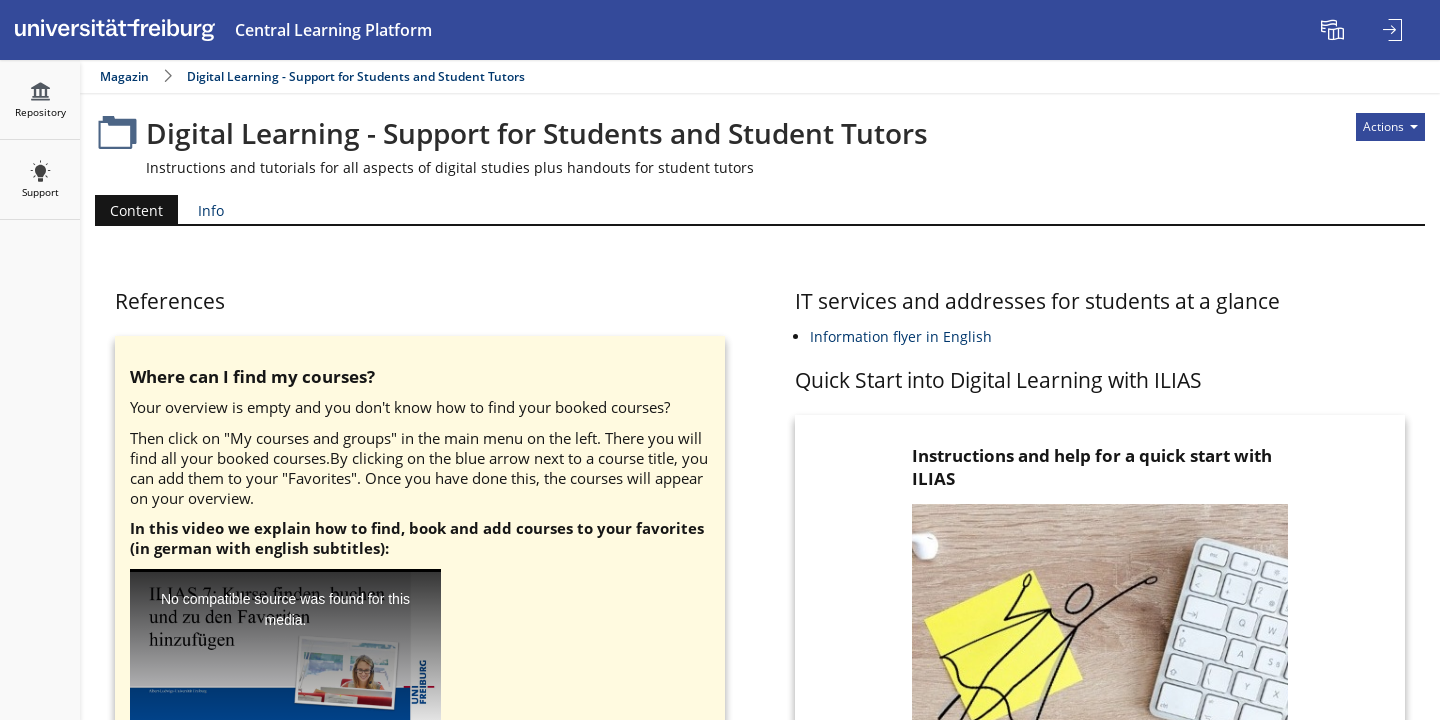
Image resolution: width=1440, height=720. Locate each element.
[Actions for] (1390, 127)
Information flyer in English (901, 336)
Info (211, 210)
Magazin (124, 76)
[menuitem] (1335, 30)
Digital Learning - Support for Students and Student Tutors (356, 76)
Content (129, 210)
